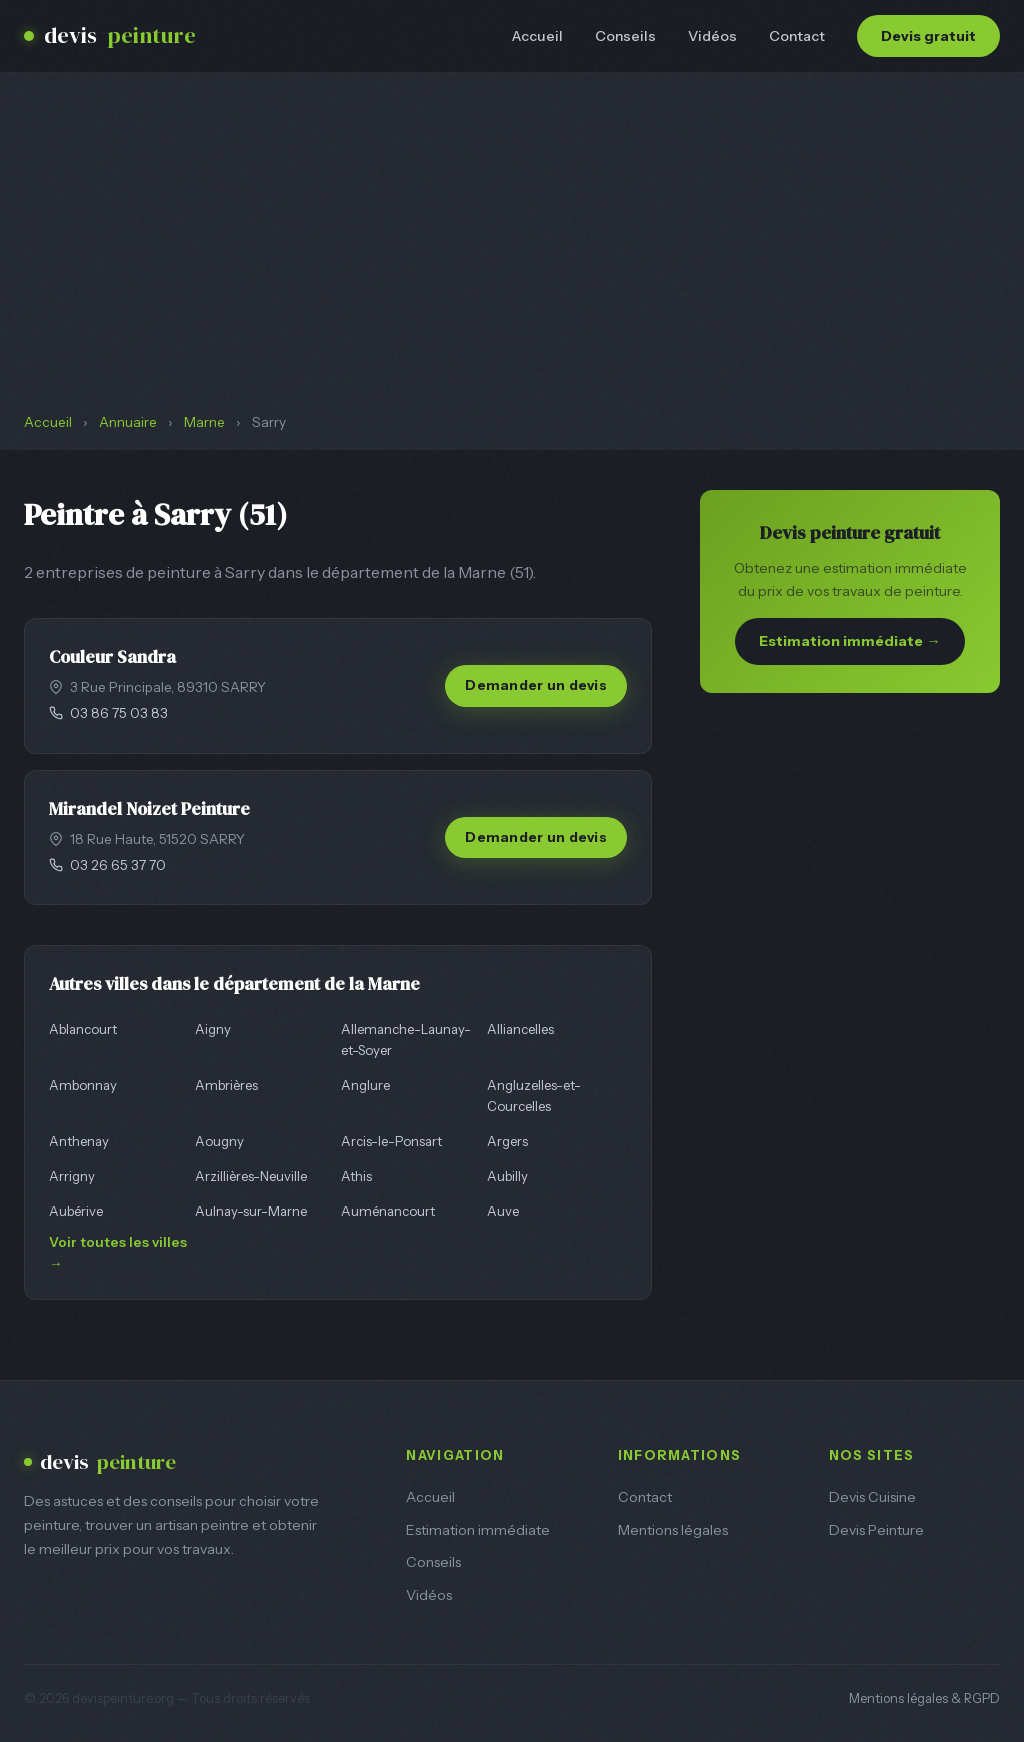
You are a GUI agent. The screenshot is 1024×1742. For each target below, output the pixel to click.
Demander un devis (536, 685)
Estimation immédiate (478, 1530)
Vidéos (712, 36)
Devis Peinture (876, 1530)
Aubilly (507, 1176)
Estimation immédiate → (849, 641)
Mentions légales (673, 1530)
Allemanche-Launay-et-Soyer (406, 1039)
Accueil (537, 36)
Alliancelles (520, 1029)
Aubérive (76, 1211)
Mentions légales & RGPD (924, 1698)
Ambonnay (83, 1085)
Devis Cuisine (872, 1497)
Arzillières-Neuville (251, 1176)
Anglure (365, 1085)
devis (110, 36)
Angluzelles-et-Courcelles (534, 1095)
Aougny (219, 1141)
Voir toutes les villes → (118, 1253)
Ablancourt (83, 1029)
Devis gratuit (928, 36)
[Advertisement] (512, 262)
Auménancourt (388, 1211)
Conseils (625, 36)
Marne (204, 422)
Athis (356, 1176)
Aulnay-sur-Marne (251, 1211)
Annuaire (128, 422)
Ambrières (226, 1085)
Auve (503, 1211)
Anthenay (79, 1141)
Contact (797, 36)
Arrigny (72, 1176)
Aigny (213, 1029)
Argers (507, 1141)
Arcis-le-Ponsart (391, 1141)
